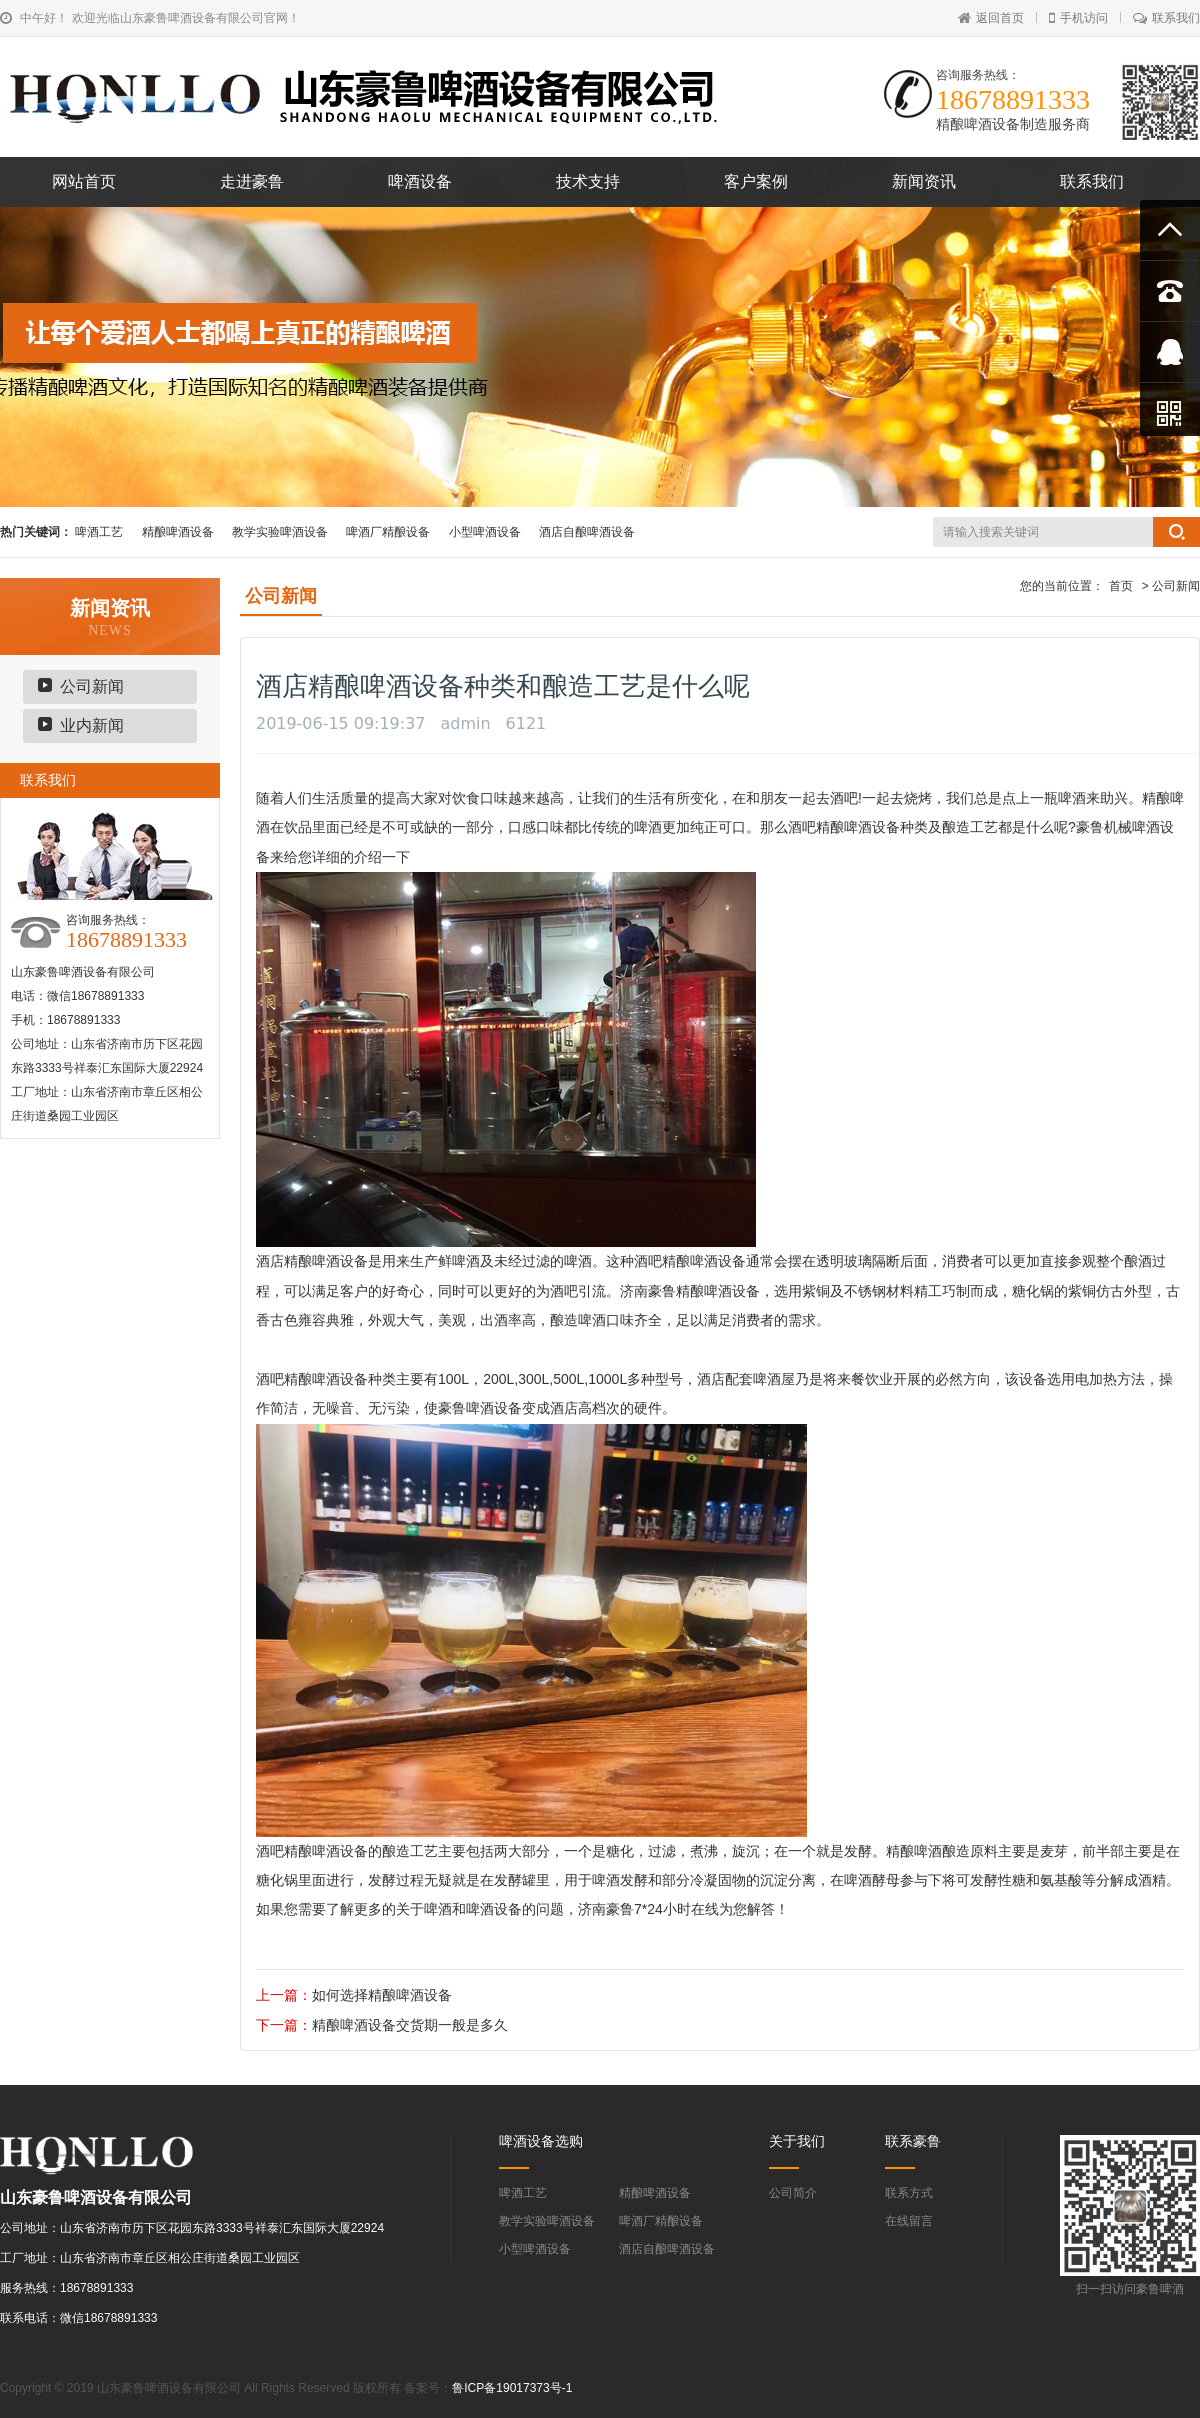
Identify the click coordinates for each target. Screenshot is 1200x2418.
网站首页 (84, 181)
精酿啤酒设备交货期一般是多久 (410, 2025)
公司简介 (793, 2193)
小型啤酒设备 (485, 532)
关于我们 (797, 2141)
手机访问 (1078, 18)
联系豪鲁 (913, 2141)
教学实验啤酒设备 (280, 532)
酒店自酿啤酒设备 (587, 532)
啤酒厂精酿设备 (388, 532)
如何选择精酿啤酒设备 (382, 1995)
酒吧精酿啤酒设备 (844, 827)
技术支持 (588, 181)
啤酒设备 (420, 181)
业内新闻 (92, 725)
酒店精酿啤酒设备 (312, 1261)
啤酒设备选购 (541, 2141)
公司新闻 (92, 686)
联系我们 (1166, 18)
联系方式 (909, 2193)
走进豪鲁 (252, 181)
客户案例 (756, 181)
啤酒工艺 (99, 532)
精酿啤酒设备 (178, 532)
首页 (1121, 586)
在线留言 (909, 2221)
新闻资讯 (924, 181)
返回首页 (991, 18)
